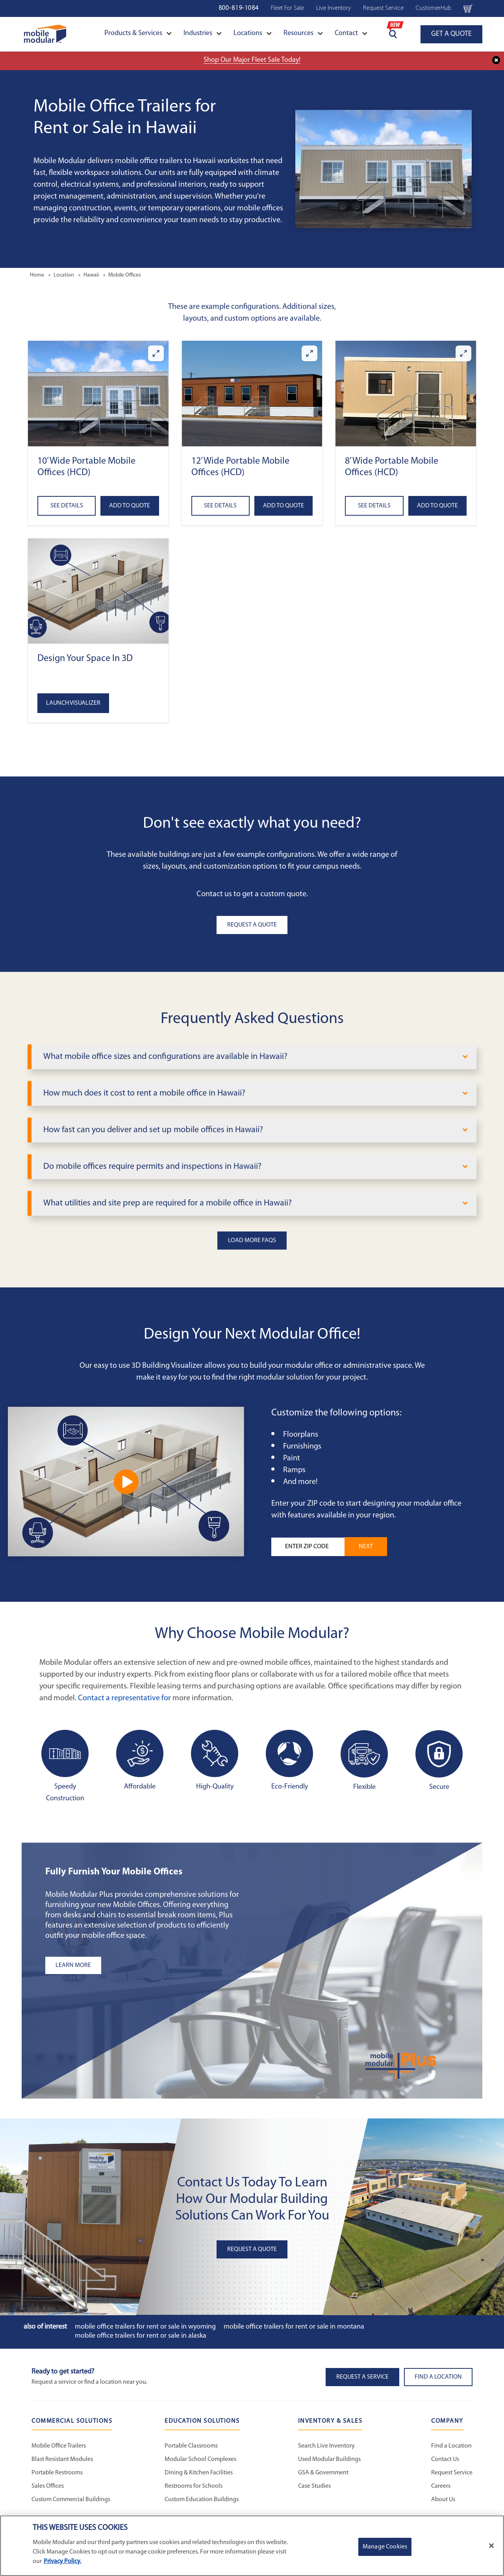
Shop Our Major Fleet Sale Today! (252, 60)
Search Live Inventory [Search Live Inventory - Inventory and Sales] (326, 2446)
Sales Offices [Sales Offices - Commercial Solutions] (48, 2486)
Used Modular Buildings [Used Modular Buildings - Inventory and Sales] (329, 2459)
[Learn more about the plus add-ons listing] (143, 1965)
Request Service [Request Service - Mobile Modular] (451, 2473)
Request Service (383, 8)
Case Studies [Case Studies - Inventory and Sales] (314, 2486)
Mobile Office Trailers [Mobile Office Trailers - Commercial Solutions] (59, 2446)
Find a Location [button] (438, 2377)
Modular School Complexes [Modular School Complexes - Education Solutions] (200, 2459)
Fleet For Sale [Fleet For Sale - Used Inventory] (287, 8)
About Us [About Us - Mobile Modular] (443, 2499)
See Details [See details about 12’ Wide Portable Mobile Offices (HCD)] (220, 506)
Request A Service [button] (362, 2377)
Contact (351, 33)
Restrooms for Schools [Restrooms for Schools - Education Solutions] (193, 2486)
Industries (202, 33)
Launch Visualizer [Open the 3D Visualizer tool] (73, 703)
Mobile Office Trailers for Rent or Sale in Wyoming (145, 2327)
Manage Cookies (385, 2547)
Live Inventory (333, 8)
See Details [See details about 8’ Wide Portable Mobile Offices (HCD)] (374, 506)
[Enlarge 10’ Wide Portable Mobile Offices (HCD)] (156, 353)
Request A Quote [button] (252, 925)
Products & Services (138, 33)
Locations (252, 33)
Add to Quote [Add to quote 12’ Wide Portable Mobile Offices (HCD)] (283, 506)
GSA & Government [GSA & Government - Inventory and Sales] (323, 2473)
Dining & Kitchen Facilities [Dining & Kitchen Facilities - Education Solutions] (199, 2473)
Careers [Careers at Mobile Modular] (440, 2486)
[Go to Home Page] (45, 34)
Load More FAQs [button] (252, 1240)
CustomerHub (433, 8)
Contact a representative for (124, 1698)
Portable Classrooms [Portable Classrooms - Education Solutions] (191, 2446)
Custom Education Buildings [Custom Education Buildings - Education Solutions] (202, 2499)
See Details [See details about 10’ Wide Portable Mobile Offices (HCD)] (66, 506)
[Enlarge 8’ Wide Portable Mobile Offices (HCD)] (463, 353)
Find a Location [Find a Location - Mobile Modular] (451, 2446)
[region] (252, 2545)
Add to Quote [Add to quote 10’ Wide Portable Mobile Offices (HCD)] (129, 506)
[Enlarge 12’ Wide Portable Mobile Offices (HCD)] (309, 353)
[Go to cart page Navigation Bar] (467, 8)
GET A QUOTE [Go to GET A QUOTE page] (451, 34)
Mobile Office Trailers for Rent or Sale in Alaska (140, 2336)
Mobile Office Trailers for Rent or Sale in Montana (294, 2327)
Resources (303, 33)
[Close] (491, 2545)
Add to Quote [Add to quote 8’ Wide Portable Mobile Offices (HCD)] (437, 506)
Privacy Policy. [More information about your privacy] (62, 2561)
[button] (98, 393)
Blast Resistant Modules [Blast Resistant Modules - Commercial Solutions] (62, 2459)
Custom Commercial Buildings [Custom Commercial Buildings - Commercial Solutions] (71, 2499)
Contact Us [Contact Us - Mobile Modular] (445, 2459)
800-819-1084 (239, 8)
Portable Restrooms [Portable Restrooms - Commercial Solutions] (57, 2473)
